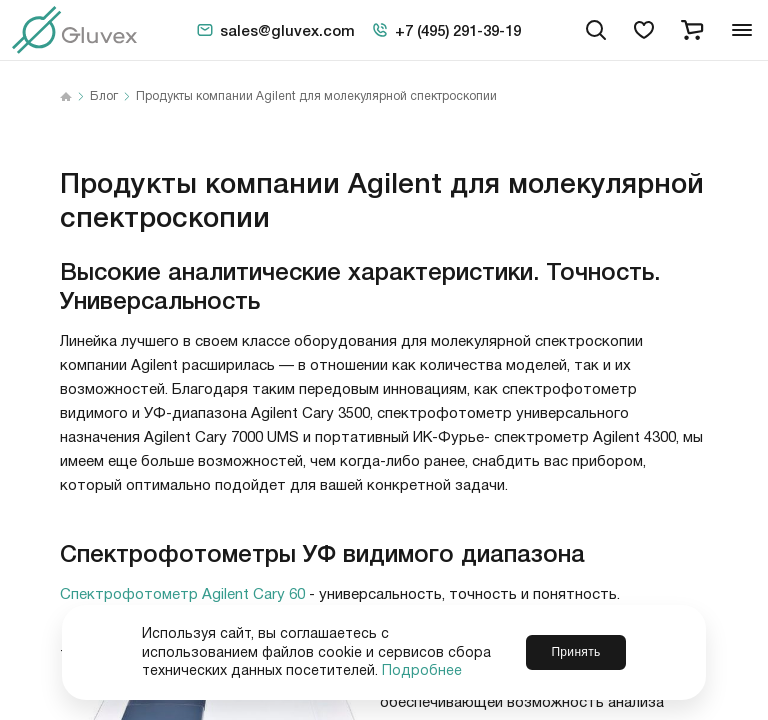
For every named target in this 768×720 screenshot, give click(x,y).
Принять (575, 652)
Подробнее (422, 671)
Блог (104, 97)
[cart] (692, 30)
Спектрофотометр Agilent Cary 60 (182, 594)
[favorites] (644, 30)
